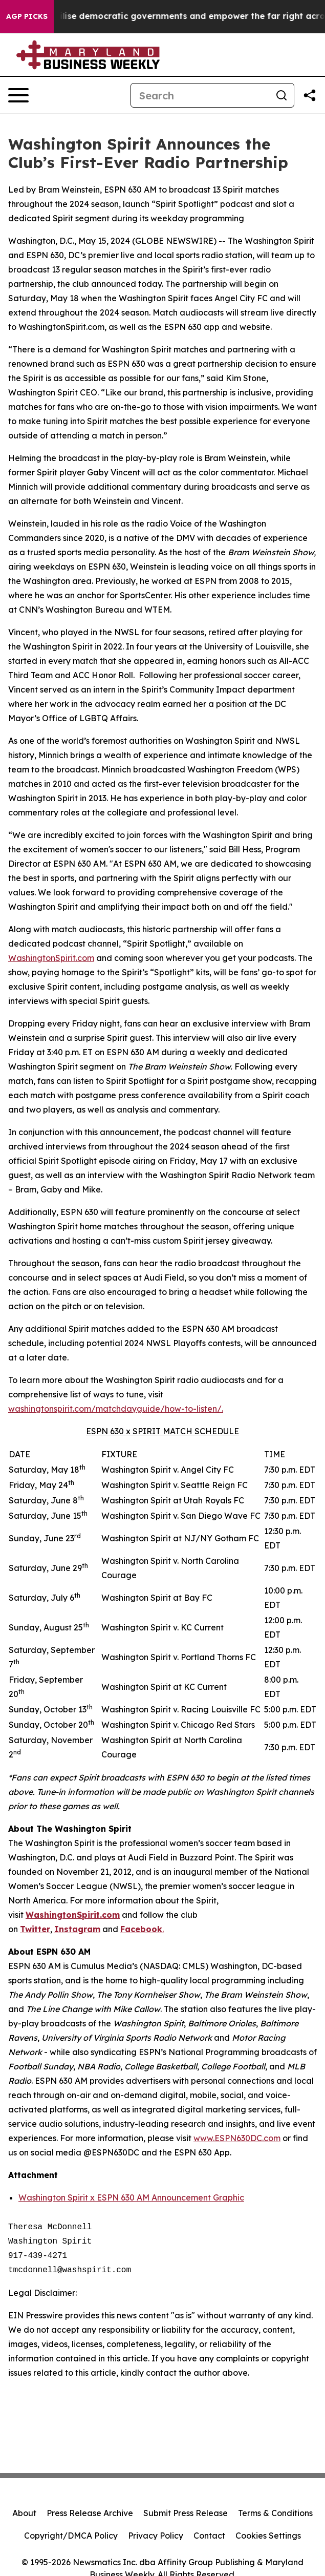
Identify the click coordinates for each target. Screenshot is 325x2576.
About (24, 2513)
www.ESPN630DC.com (236, 2138)
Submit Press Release (185, 2513)
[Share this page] (309, 95)
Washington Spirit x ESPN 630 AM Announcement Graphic (131, 2197)
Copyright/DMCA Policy (71, 2535)
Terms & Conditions (275, 2513)
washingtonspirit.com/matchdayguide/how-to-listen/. (115, 1409)
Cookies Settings (268, 2535)
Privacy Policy (155, 2535)
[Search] (200, 95)
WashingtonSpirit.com (51, 958)
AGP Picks (27, 16)
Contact (209, 2535)
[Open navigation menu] (18, 95)
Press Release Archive (90, 2513)
